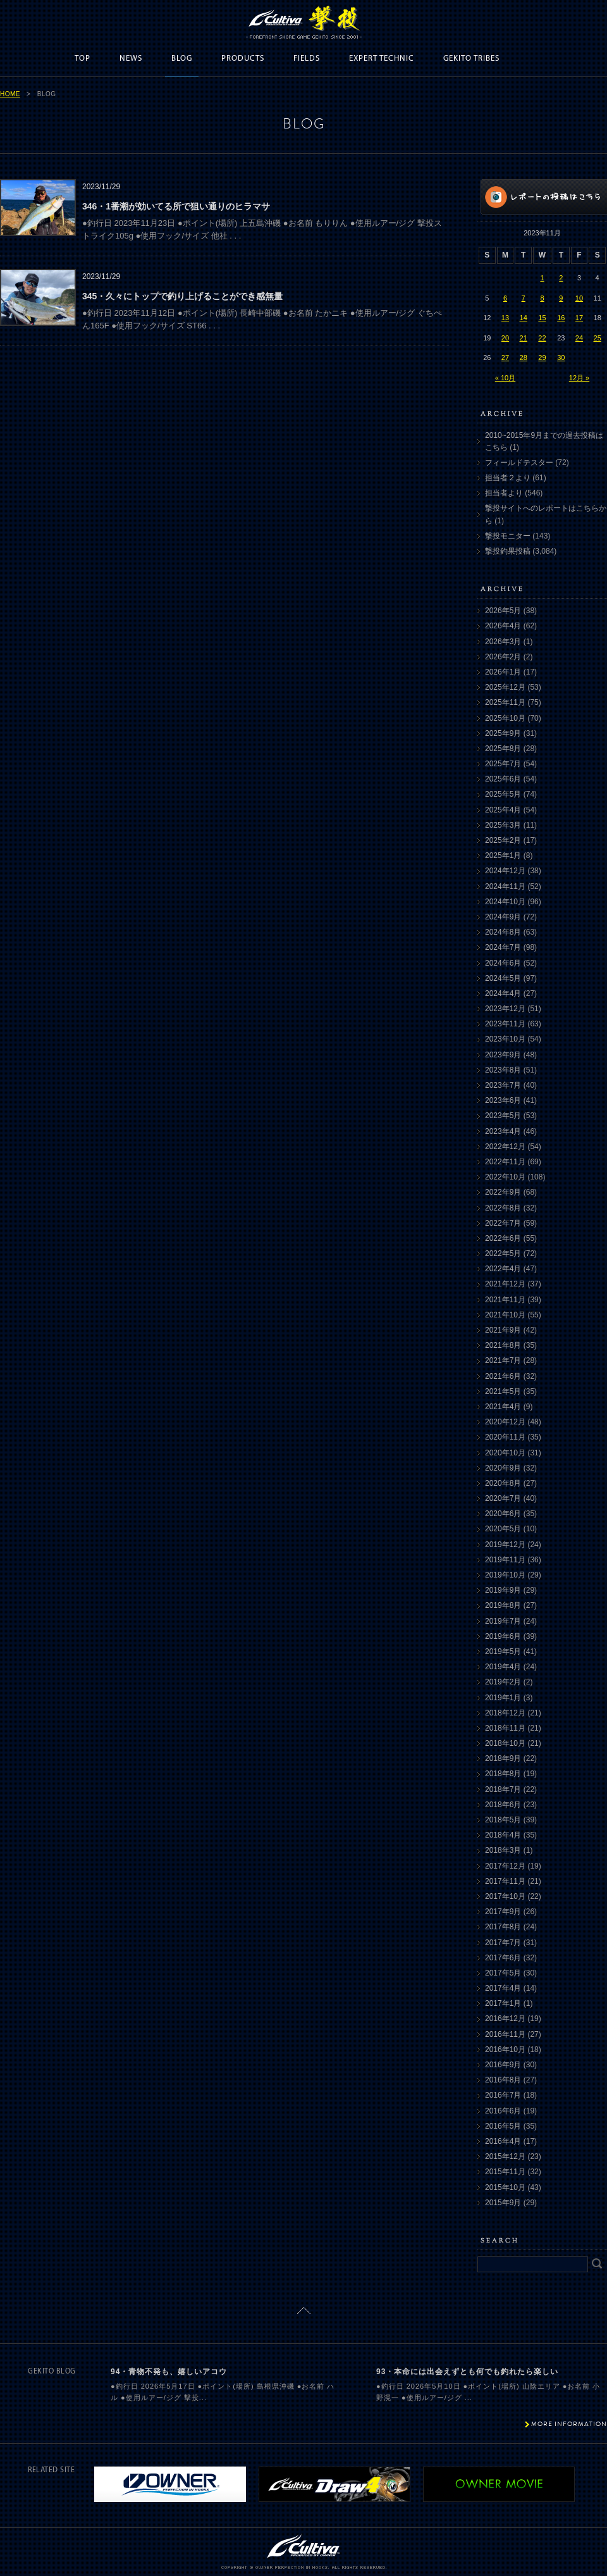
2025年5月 (503, 794)
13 (505, 317)
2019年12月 (505, 1544)
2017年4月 (503, 1988)
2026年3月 (503, 641)
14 (523, 317)
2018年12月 (505, 1712)
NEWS (131, 58)
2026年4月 (503, 625)
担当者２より (507, 477)
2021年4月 (503, 1406)
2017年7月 (503, 1942)
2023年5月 (503, 1115)
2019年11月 (505, 1559)
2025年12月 (505, 687)
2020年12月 (505, 1421)
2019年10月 (505, 1575)
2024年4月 (503, 993)
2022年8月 (503, 1208)
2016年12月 (505, 2018)
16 (561, 317)
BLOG (181, 58)
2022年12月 (505, 1146)
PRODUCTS (242, 58)
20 (505, 338)
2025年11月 (505, 702)
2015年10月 (505, 2187)
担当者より (504, 492)
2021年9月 (503, 1330)
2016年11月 (505, 2034)
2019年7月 (503, 1621)
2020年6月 (503, 1513)
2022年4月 (503, 1268)
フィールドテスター (519, 462)
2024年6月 (503, 963)
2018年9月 (503, 1758)
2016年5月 (503, 2126)
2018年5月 (503, 1819)
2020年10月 (505, 1452)
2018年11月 (505, 1728)
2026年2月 (503, 656)
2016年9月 (503, 2064)
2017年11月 (505, 1881)
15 (542, 317)
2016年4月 (503, 2141)
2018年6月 (503, 1804)
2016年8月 (503, 2079)
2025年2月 (503, 840)
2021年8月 (503, 1345)
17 (579, 317)
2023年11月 (505, 1023)
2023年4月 (503, 1131)
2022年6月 (503, 1238)
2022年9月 (503, 1192)
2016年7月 (503, 2095)
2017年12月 (505, 1866)
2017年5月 (503, 1973)
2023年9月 (503, 1054)
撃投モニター (507, 536)
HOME (10, 93)
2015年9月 (503, 2202)
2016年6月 (503, 2110)
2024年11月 (505, 886)
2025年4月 (503, 810)
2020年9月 (503, 1468)
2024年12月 (505, 870)
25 (597, 338)
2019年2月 (503, 1681)
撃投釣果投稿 (507, 551)
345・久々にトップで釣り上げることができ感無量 (182, 296)
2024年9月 (503, 916)
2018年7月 (503, 1789)
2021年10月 (505, 1314)
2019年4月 (503, 1666)
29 (542, 357)
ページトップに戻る (303, 2310)
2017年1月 (503, 2003)
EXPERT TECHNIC (381, 58)
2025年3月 (503, 825)
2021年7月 (503, 1360)
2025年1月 (503, 855)
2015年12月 (505, 2156)
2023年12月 (505, 1008)
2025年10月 (505, 718)
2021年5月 (503, 1391)
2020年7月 (503, 1498)
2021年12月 (505, 1283)
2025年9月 (503, 733)
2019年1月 (503, 1697)
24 (579, 338)
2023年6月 (503, 1100)
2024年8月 (503, 932)
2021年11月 (505, 1299)
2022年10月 (505, 1177)
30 (561, 357)
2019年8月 (503, 1605)
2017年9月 (503, 1911)
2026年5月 (503, 610)
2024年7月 (503, 947)
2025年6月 (503, 779)
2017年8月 (503, 1926)
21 (523, 338)
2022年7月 (503, 1223)
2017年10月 (505, 1896)
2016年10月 (505, 2049)
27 (505, 357)
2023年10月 (505, 1039)
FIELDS (306, 58)
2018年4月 (503, 1835)
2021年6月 (503, 1376)
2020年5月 (503, 1528)
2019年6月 (503, 1636)
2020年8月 (503, 1483)
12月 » (579, 378)
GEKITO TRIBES (471, 58)
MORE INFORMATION (569, 2424)
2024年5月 (503, 978)
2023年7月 (503, 1085)
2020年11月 (505, 1437)
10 (579, 298)
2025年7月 (503, 763)
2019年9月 (503, 1590)
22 (542, 338)
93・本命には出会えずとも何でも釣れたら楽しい (467, 2371)
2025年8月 (503, 748)
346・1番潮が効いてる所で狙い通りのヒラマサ (176, 206)
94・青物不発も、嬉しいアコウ (169, 2371)
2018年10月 (505, 1743)
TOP (82, 58)
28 (523, 357)
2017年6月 (503, 1957)
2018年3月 (503, 1850)
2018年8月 (503, 1773)
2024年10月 (505, 901)
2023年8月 (503, 1070)
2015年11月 (505, 2171)
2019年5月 (503, 1651)
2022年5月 (503, 1253)
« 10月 (505, 378)
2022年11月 (505, 1161)
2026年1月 (503, 672)
